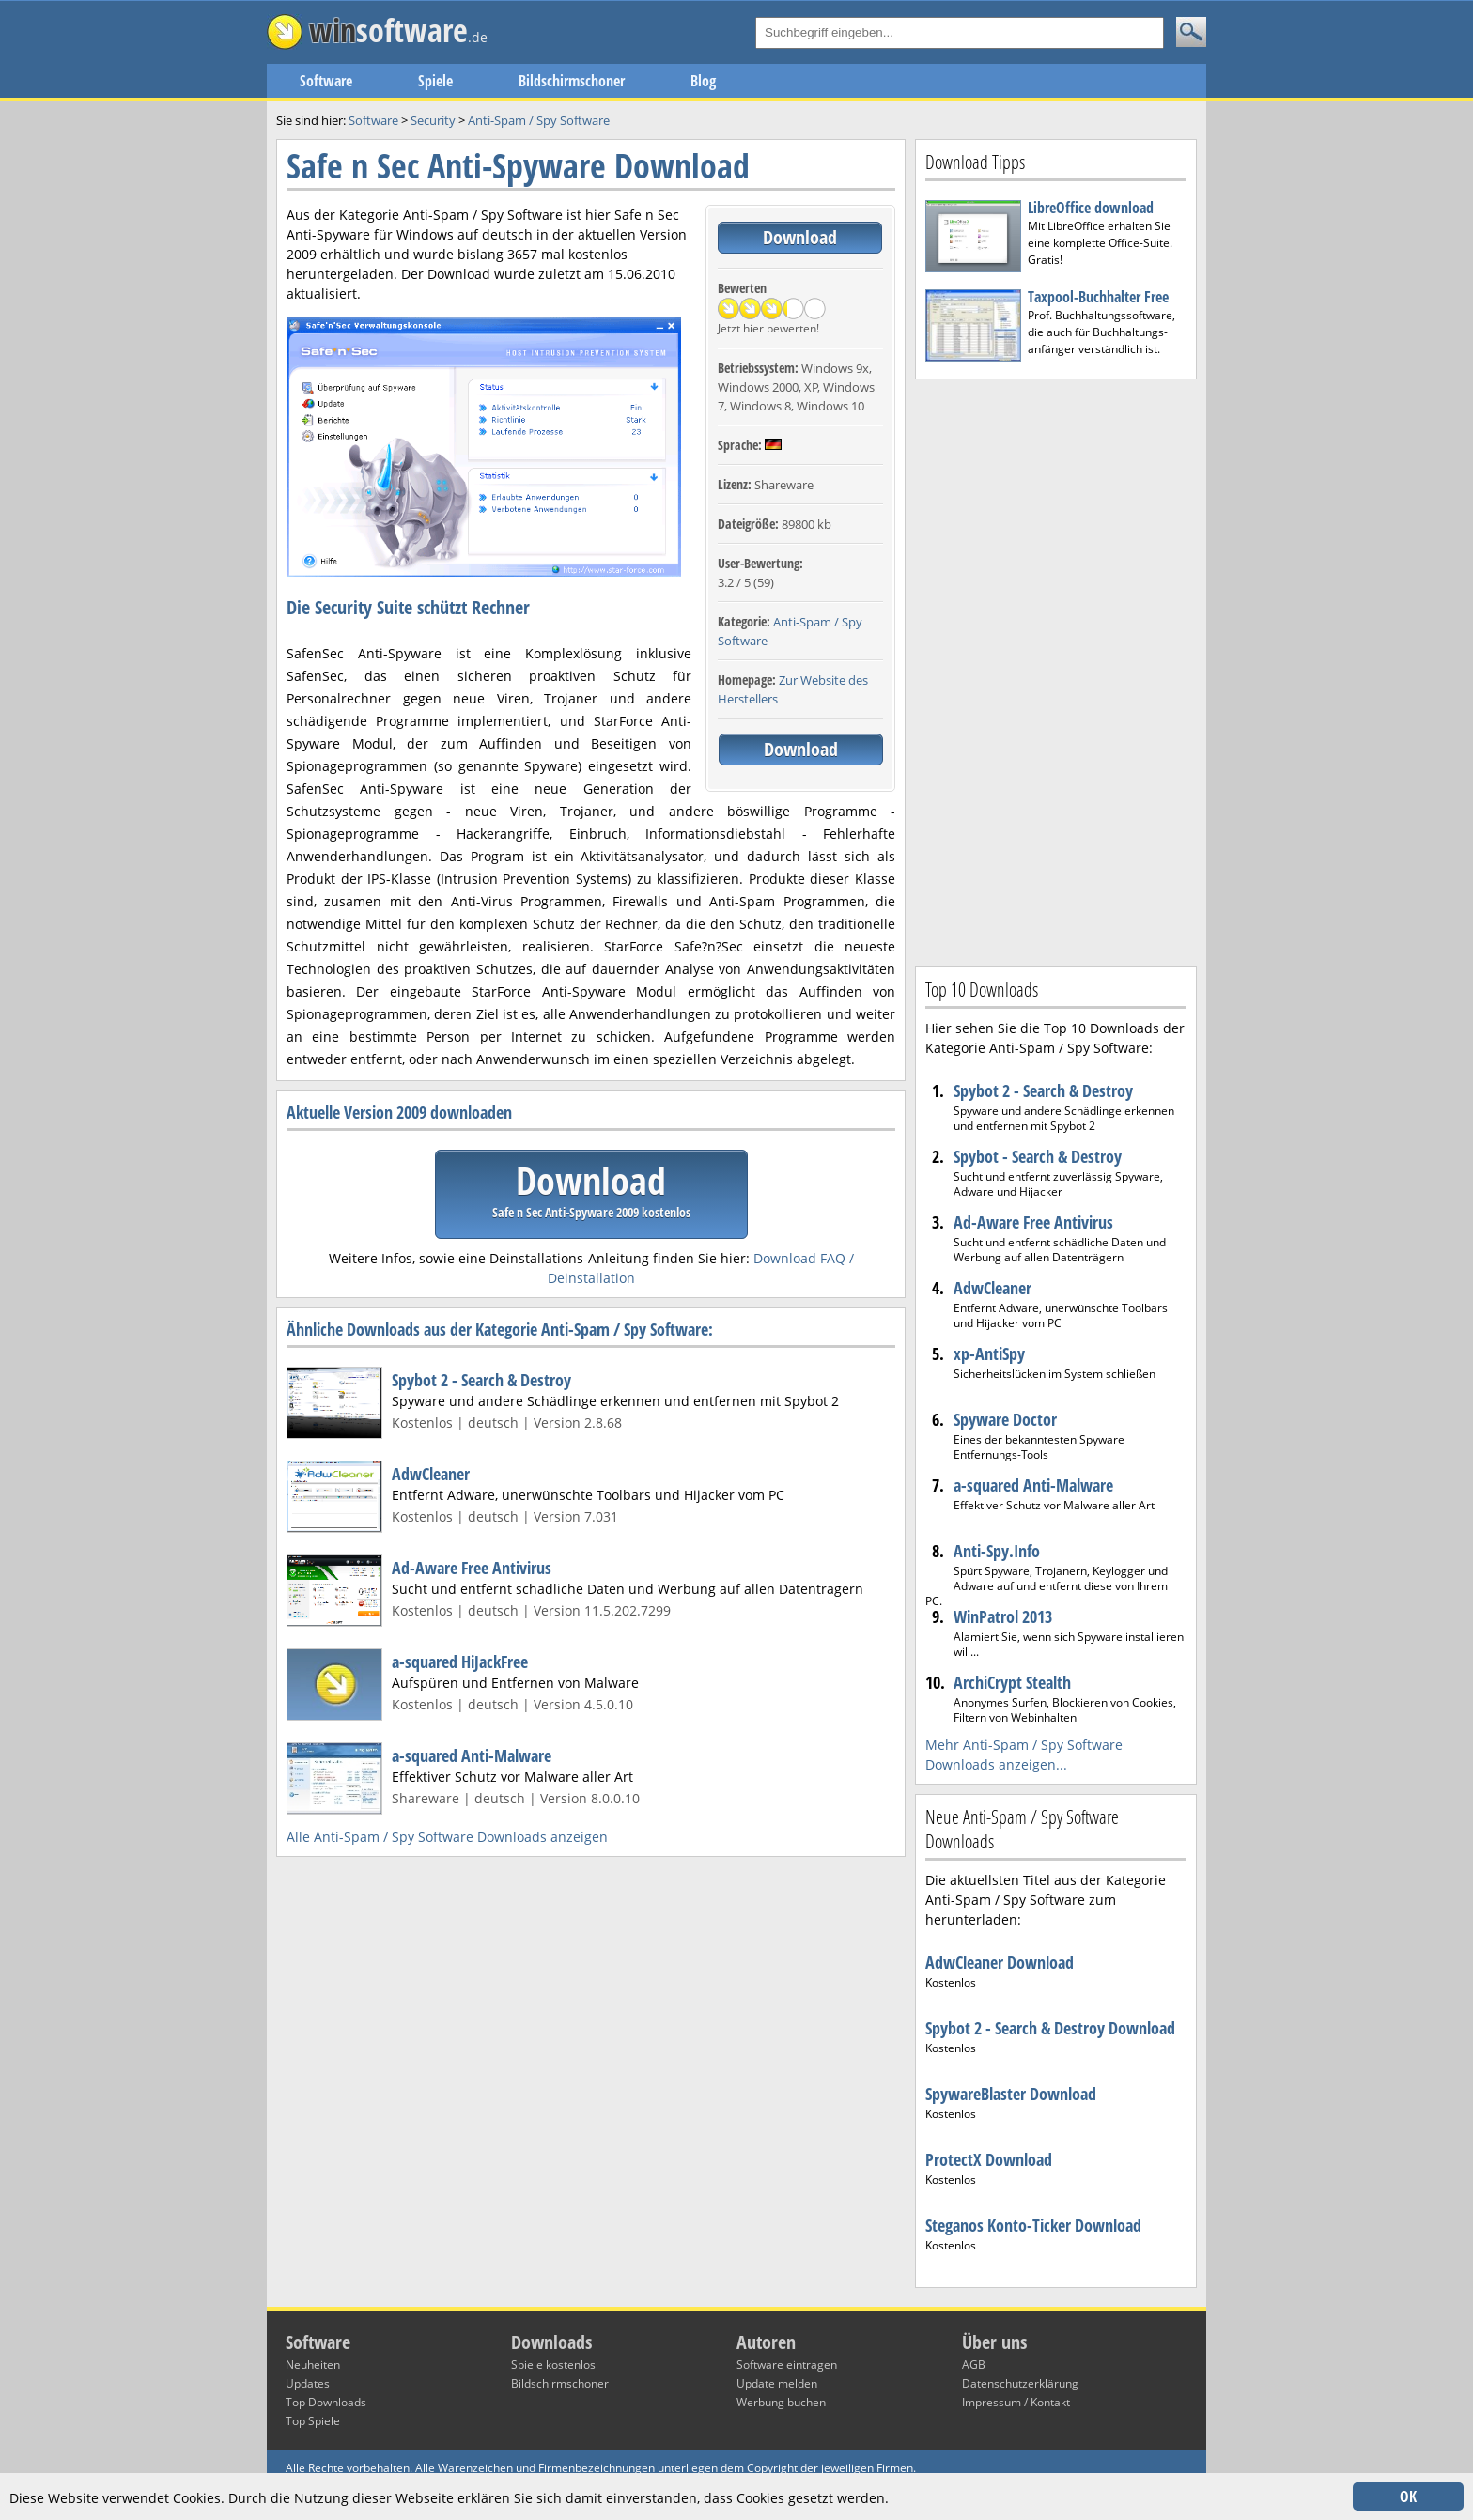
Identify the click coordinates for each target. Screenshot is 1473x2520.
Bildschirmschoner (572, 80)
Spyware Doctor (1005, 1419)
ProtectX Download (988, 2159)
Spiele (435, 80)
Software (326, 80)
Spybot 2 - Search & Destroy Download (1050, 2028)
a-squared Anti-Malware (471, 1755)
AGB (973, 2365)
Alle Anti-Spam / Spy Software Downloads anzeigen (447, 1837)
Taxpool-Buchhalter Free (1098, 296)
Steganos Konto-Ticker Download (1033, 2225)
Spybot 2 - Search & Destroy (481, 1379)
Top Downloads (326, 2402)
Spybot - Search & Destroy (1038, 1156)
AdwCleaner (431, 1473)
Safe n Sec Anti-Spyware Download (518, 166)
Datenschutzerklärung (1020, 2383)
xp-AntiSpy (989, 1353)
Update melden (776, 2383)
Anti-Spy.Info (997, 1550)
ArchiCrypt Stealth (1012, 1682)
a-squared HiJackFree (460, 1661)
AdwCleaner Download (999, 1962)
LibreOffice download (1091, 207)
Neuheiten (313, 2365)
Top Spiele (313, 2421)
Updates (308, 2383)
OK (1408, 2496)
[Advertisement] (1056, 670)
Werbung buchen (781, 2402)
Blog (703, 80)
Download (800, 237)
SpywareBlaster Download (1010, 2093)
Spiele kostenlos (553, 2365)
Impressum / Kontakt (1016, 2402)
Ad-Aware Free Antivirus (471, 1567)
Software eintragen (786, 2365)
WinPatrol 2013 (1003, 1616)
